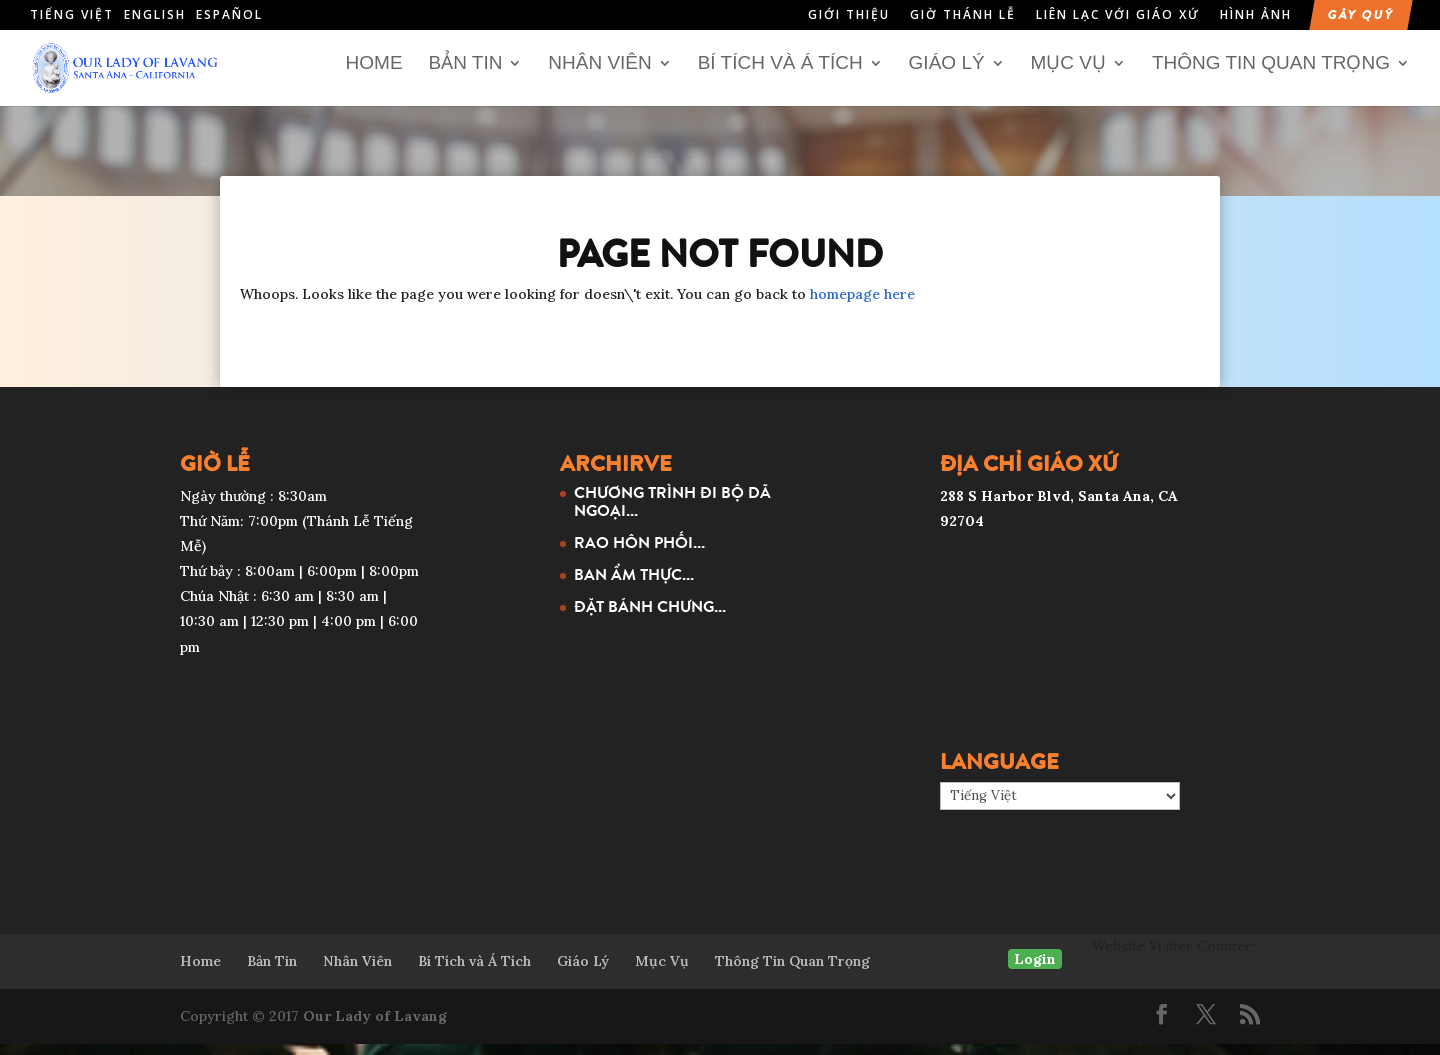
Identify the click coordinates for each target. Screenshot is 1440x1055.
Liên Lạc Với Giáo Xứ (1118, 16)
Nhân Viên (599, 74)
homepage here (862, 304)
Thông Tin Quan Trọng (1271, 74)
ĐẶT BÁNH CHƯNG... (650, 616)
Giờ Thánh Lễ (963, 16)
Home (374, 74)
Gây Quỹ (1361, 16)
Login (1035, 969)
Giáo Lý (947, 74)
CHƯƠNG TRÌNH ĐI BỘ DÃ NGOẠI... (672, 511)
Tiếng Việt (72, 14)
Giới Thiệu (849, 16)
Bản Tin (465, 74)
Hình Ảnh (1256, 16)
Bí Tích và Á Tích (780, 74)
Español (229, 14)
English (155, 14)
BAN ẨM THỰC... (634, 584)
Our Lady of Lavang (375, 1026)
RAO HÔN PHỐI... (639, 552)
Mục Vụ (1069, 74)
